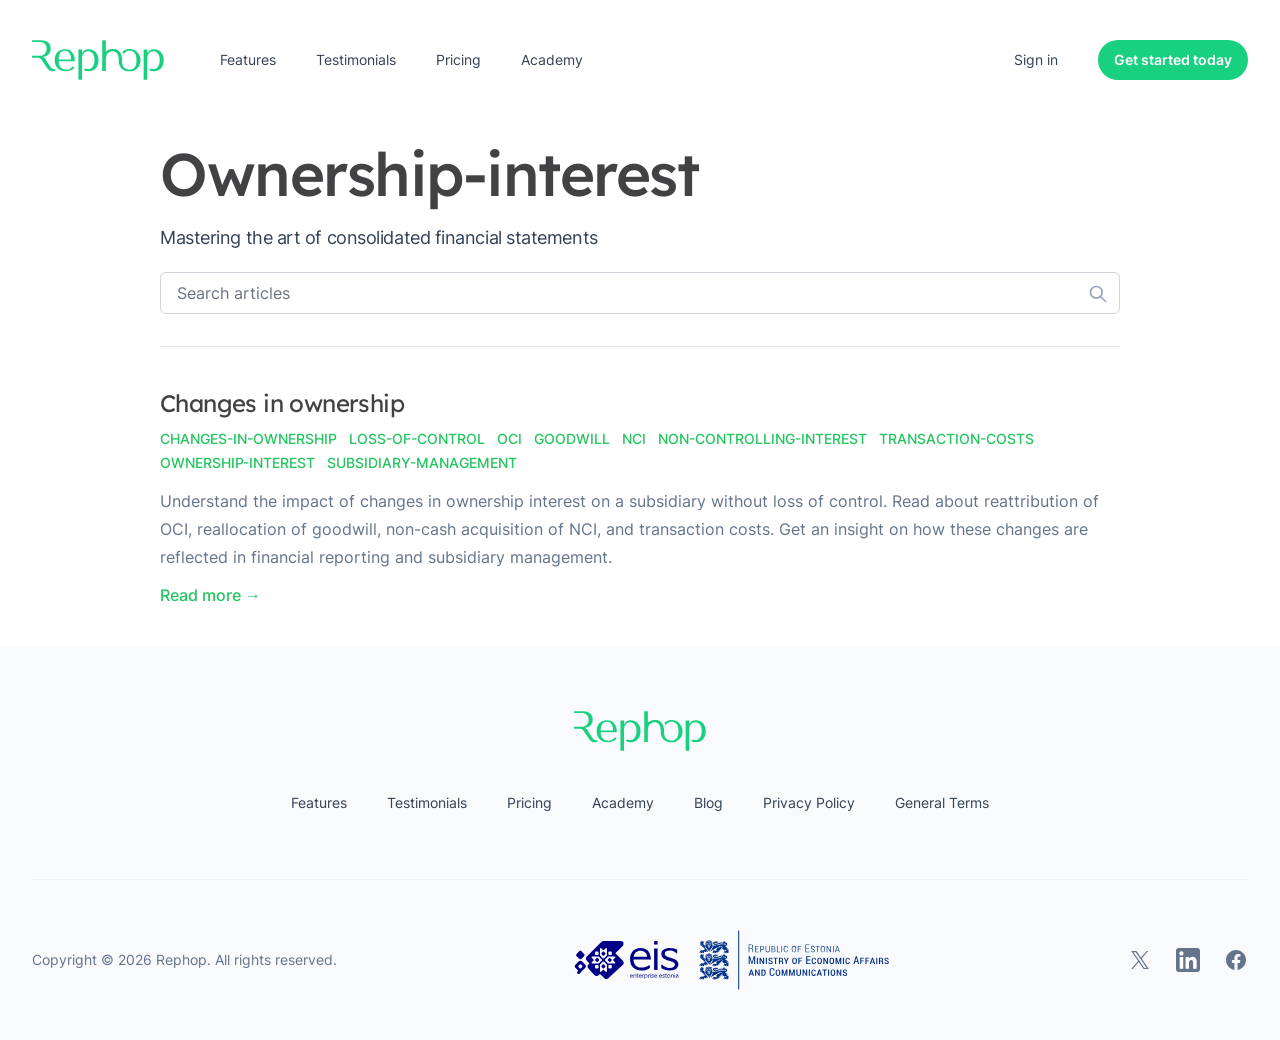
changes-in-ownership (248, 438)
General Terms (942, 802)
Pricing (458, 59)
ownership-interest (237, 462)
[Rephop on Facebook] (1236, 960)
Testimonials (356, 59)
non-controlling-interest (762, 438)
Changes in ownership (282, 403)
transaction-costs (956, 438)
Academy (552, 59)
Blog (708, 802)
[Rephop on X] (1140, 960)
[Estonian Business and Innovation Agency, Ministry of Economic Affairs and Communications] (732, 960)
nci (634, 438)
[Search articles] (640, 293)
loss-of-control (417, 438)
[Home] (98, 60)
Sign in (1036, 59)
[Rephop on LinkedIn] (1188, 960)
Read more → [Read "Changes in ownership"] (210, 595)
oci (509, 438)
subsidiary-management (422, 462)
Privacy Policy (809, 802)
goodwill (572, 438)
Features (248, 59)
